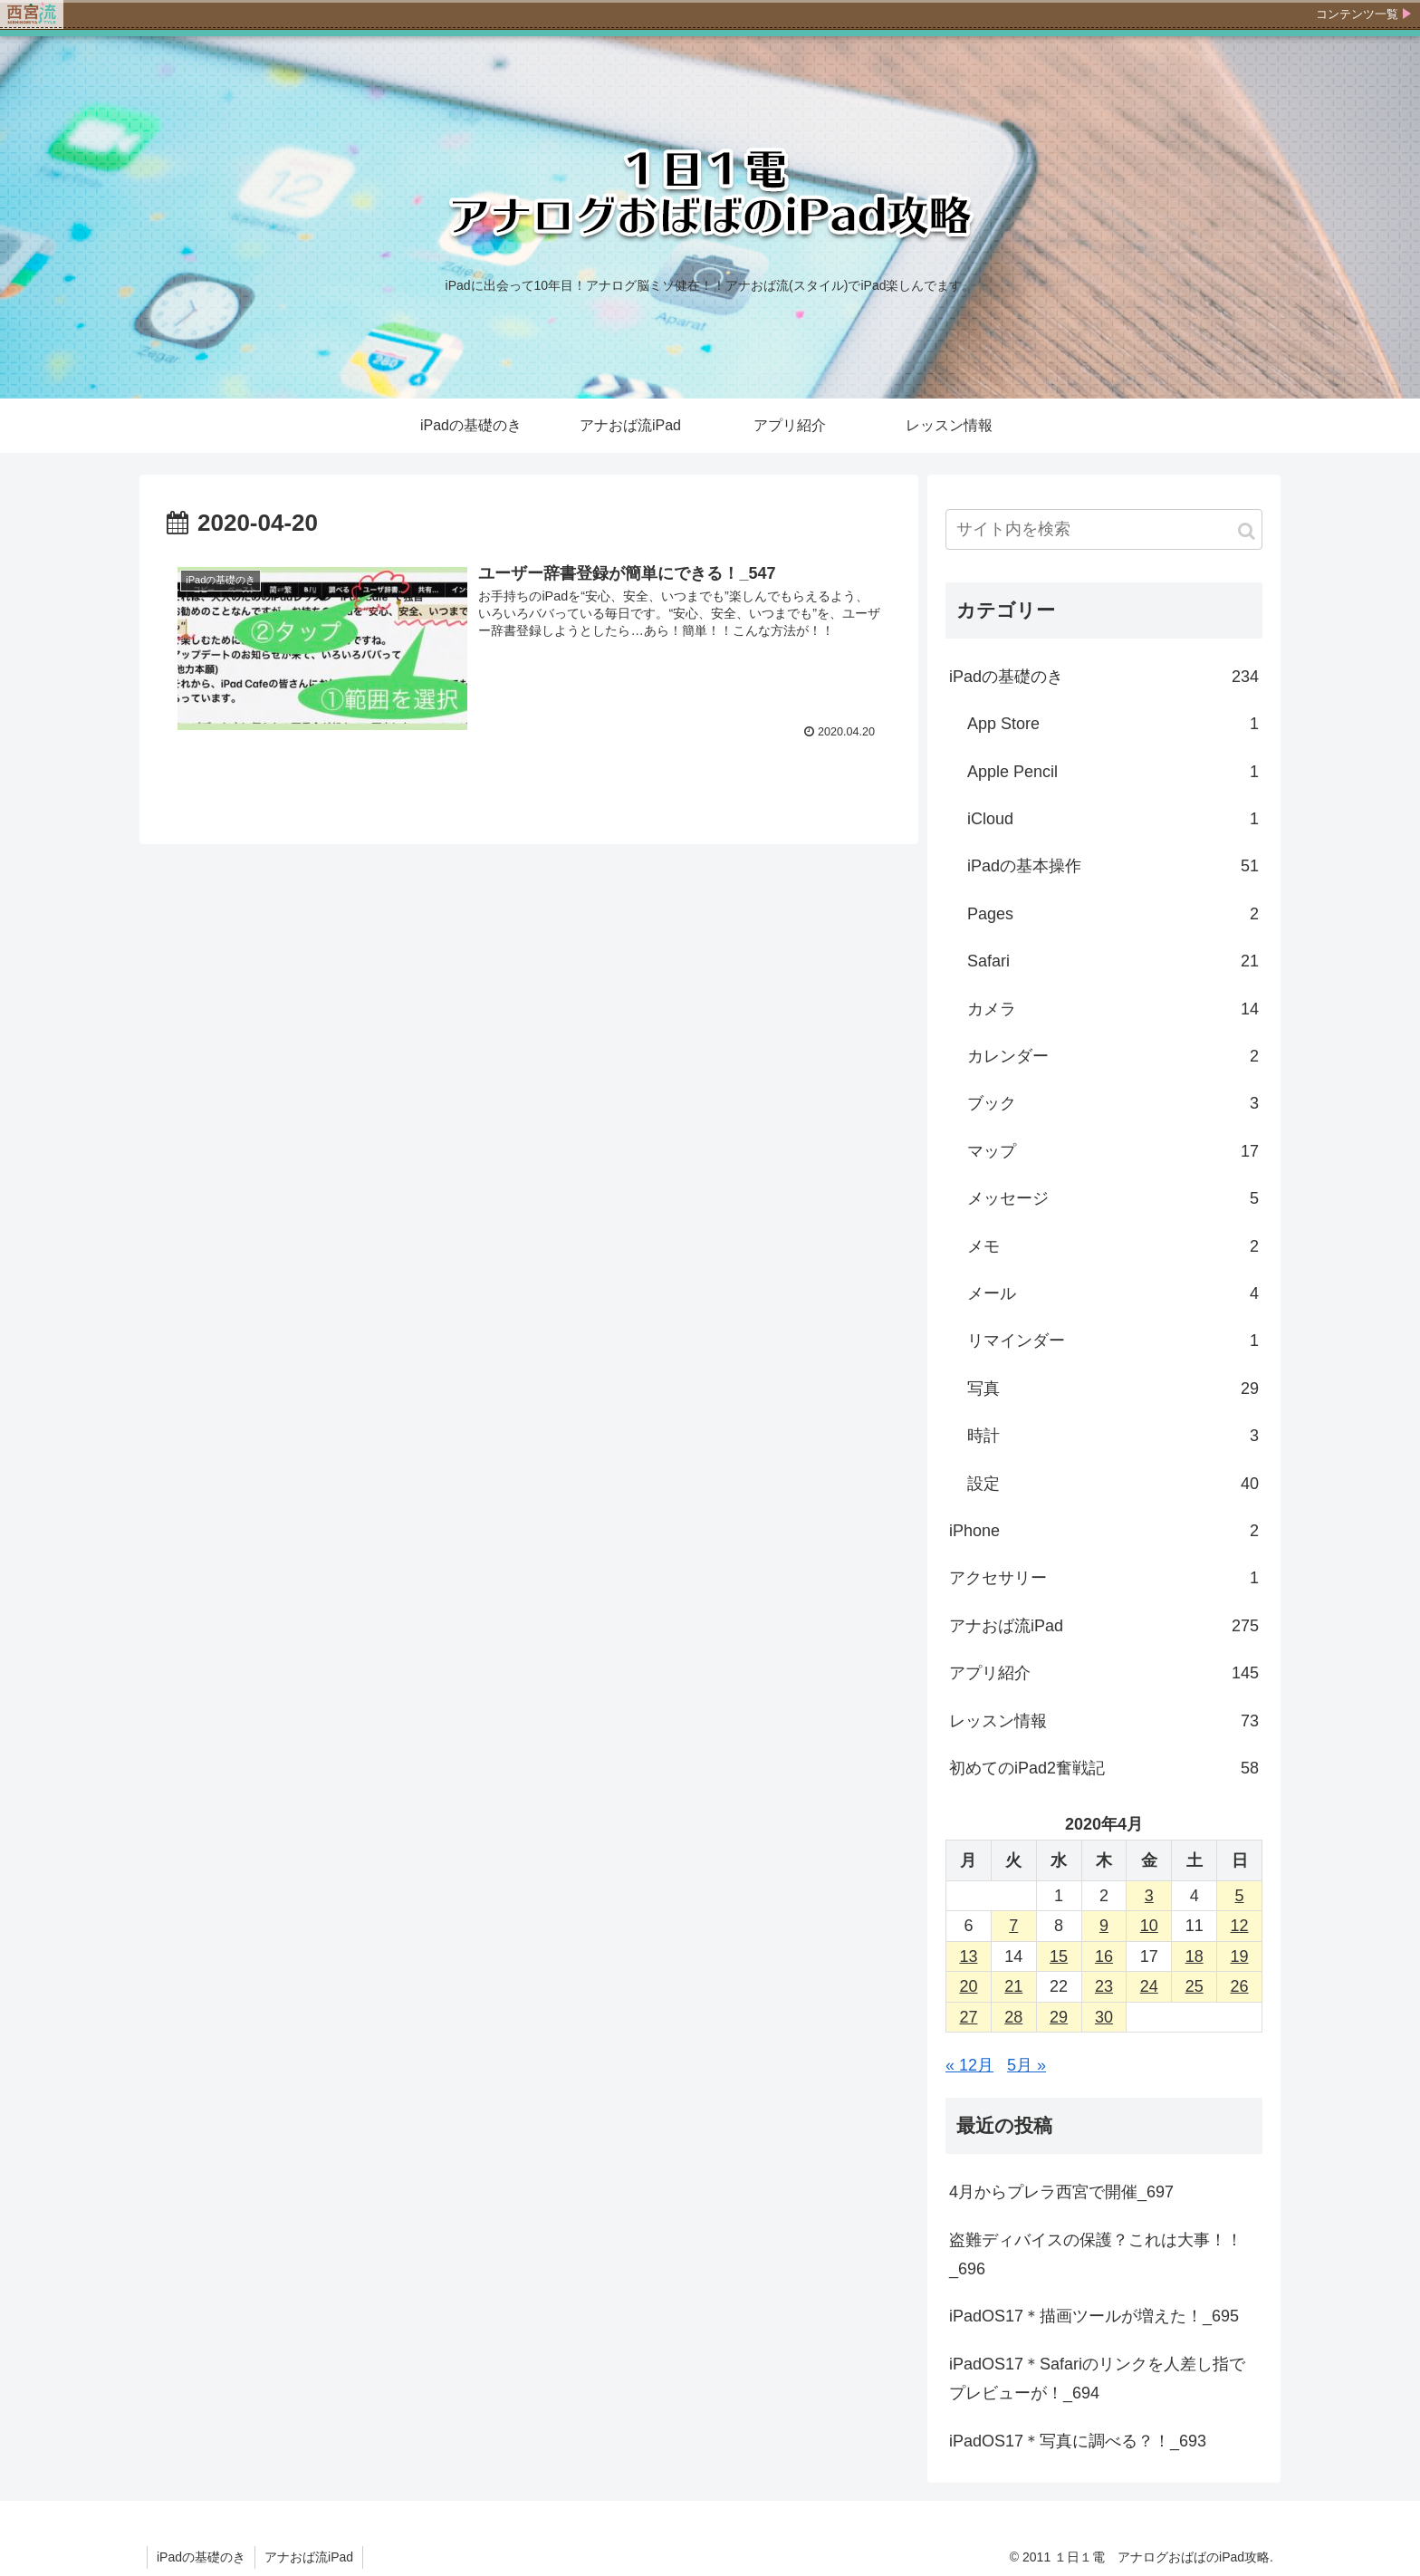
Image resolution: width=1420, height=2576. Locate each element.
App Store (1113, 723)
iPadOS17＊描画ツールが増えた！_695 (1094, 2316)
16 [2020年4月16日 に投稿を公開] (1104, 1956)
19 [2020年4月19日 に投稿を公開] (1240, 1956)
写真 (1113, 1388)
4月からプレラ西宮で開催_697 (1061, 2192)
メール (1113, 1293)
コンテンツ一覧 (1357, 14)
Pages (1113, 913)
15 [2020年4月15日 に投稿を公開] (1059, 1956)
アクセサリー (1104, 1577)
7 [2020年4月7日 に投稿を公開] (1013, 1926)
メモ (1113, 1246)
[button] (1246, 531)
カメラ (1113, 1009)
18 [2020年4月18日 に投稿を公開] (1194, 1956)
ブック (1113, 1103)
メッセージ (1113, 1198)
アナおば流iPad (1104, 1625)
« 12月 (969, 2065)
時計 (1113, 1435)
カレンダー (1113, 1056)
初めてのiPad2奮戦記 (1104, 1768)
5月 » (1026, 2065)
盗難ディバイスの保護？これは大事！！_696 (1095, 2254)
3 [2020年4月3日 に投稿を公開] (1149, 1896)
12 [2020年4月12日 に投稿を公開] (1240, 1926)
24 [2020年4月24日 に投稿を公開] (1149, 1986)
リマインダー (1113, 1340)
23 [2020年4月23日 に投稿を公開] (1104, 1986)
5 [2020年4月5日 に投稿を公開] (1239, 1896)
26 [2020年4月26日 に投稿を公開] (1240, 1986)
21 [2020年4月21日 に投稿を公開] (1013, 1986)
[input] (1103, 529)
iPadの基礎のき (1104, 676)
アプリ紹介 (1104, 1672)
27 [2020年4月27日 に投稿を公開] (968, 2017)
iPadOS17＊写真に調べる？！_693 (1077, 2441)
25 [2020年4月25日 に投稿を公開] (1194, 1986)
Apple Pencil (1113, 771)
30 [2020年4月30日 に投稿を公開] (1104, 2017)
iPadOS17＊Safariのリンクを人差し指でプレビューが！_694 (1097, 2378)
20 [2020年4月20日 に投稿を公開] (968, 1986)
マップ (1113, 1151)
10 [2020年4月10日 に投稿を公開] (1149, 1926)
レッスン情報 (1104, 1720)
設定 (1113, 1483)
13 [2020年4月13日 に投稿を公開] (968, 1956)
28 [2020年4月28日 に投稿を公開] (1013, 2017)
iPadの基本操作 (1113, 865)
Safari (1113, 961)
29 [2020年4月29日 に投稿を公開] (1059, 2017)
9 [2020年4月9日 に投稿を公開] (1103, 1926)
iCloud (1113, 818)
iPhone (1104, 1530)
